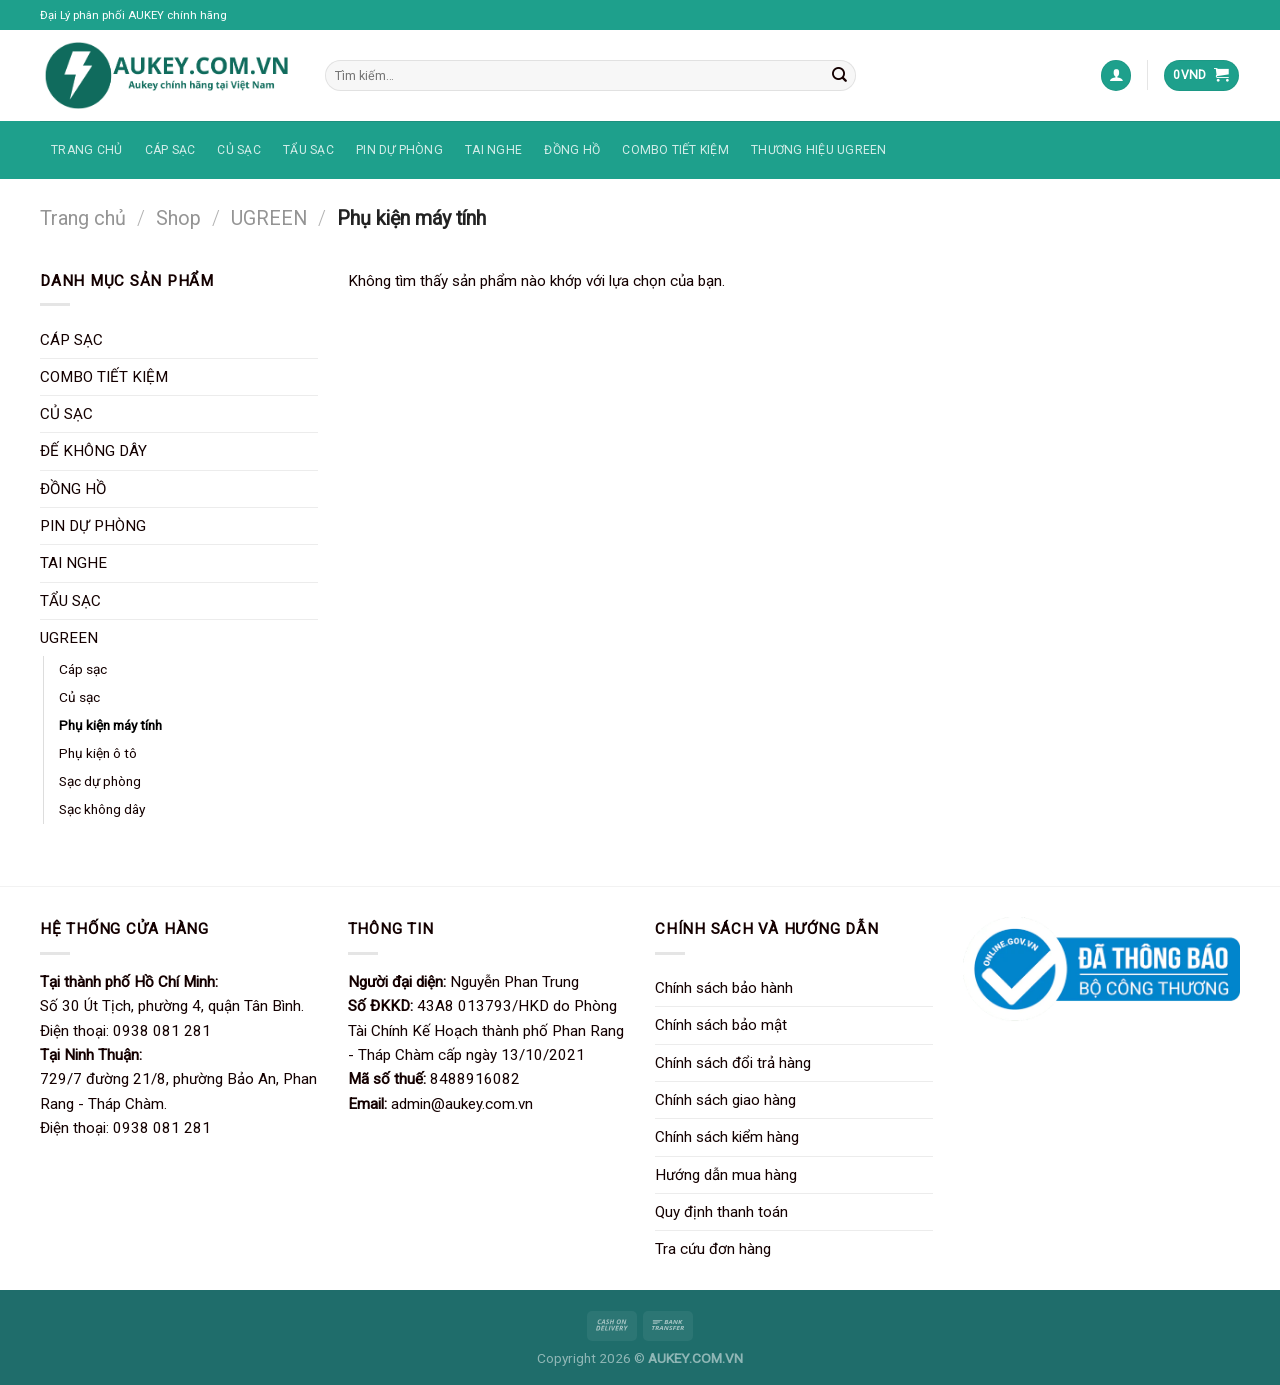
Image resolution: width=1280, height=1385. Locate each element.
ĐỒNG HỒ (572, 150)
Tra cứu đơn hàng (713, 1249)
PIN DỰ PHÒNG (399, 150)
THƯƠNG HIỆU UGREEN (818, 150)
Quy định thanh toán (721, 1212)
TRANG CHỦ (86, 150)
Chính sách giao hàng (725, 1100)
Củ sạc (79, 697)
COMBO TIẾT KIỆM (675, 150)
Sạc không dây (102, 809)
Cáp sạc (83, 669)
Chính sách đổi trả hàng (733, 1063)
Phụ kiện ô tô (98, 753)
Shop (178, 218)
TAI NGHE (493, 150)
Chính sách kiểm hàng (727, 1137)
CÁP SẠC (170, 150)
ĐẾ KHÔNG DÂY (93, 451)
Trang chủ (83, 218)
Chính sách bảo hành (724, 988)
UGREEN (269, 218)
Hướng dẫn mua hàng (726, 1175)
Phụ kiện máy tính (110, 725)
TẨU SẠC (308, 150)
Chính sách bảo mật (721, 1025)
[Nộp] (839, 75)
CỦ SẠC (238, 150)
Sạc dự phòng (100, 781)
